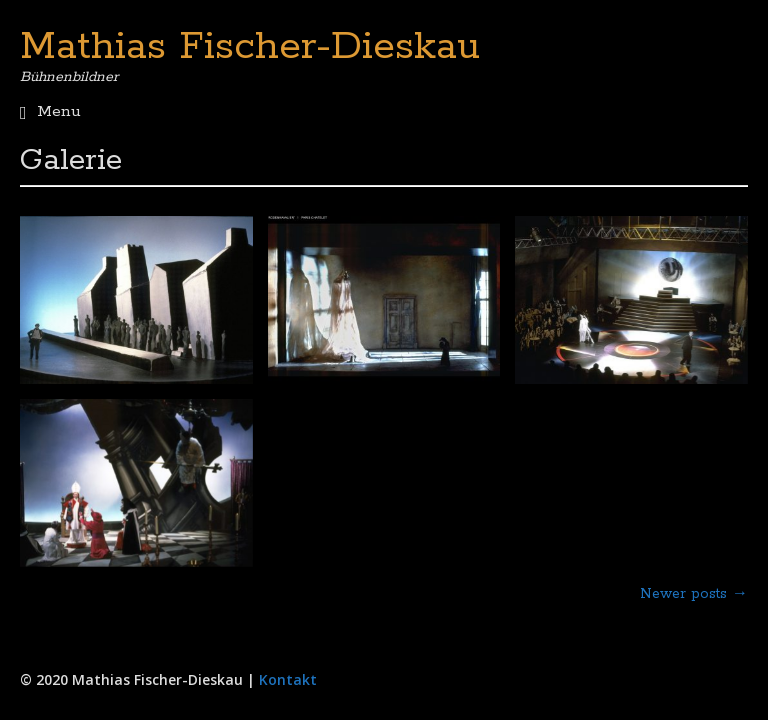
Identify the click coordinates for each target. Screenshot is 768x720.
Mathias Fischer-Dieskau (250, 47)
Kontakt (288, 679)
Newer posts (694, 594)
